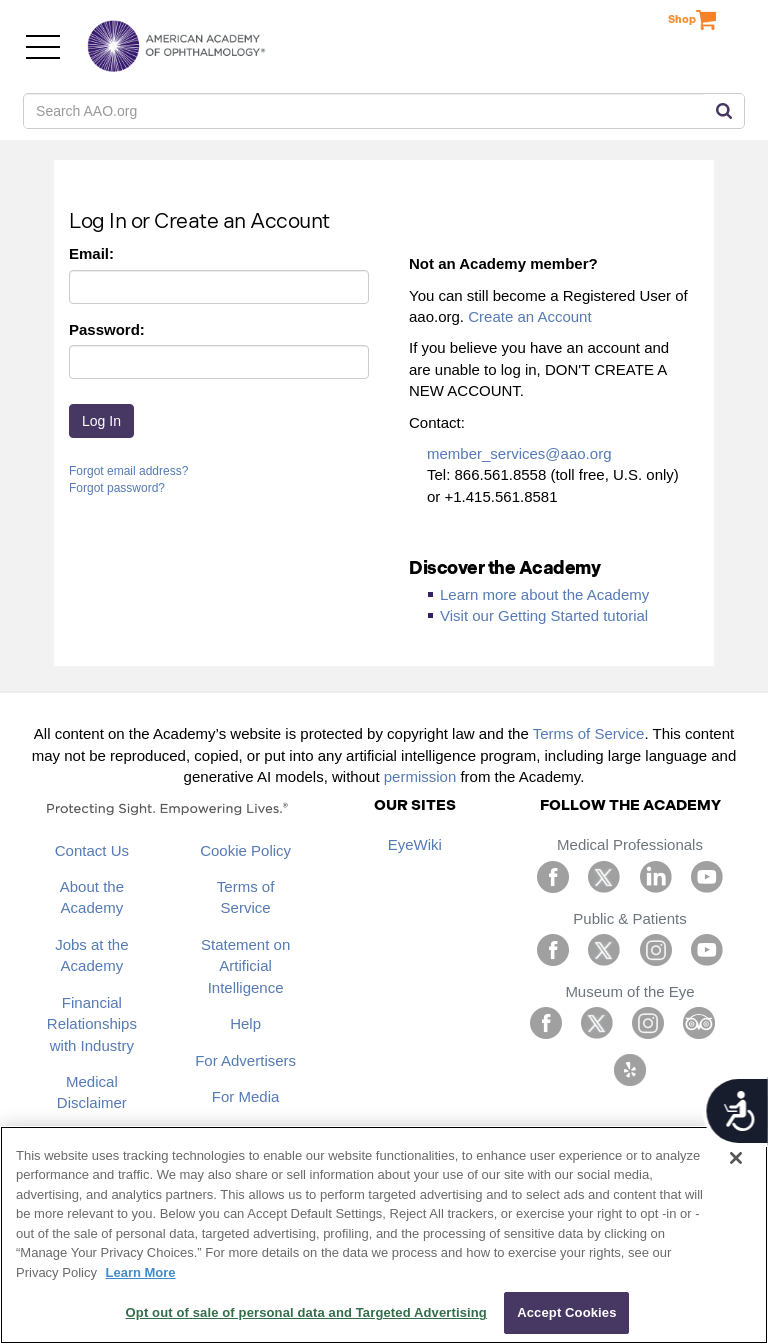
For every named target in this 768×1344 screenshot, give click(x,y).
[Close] (736, 1158)
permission (420, 776)
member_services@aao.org (519, 453)
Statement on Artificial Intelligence (245, 966)
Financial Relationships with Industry (92, 1024)
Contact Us (92, 850)
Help (245, 1023)
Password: (107, 329)
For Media (246, 1096)
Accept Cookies (566, 1312)
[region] (384, 1235)
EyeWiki (415, 844)
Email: (91, 253)
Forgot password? (117, 488)
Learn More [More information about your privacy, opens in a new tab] (141, 1272)
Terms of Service (589, 733)
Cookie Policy (245, 850)
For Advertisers (245, 1060)
